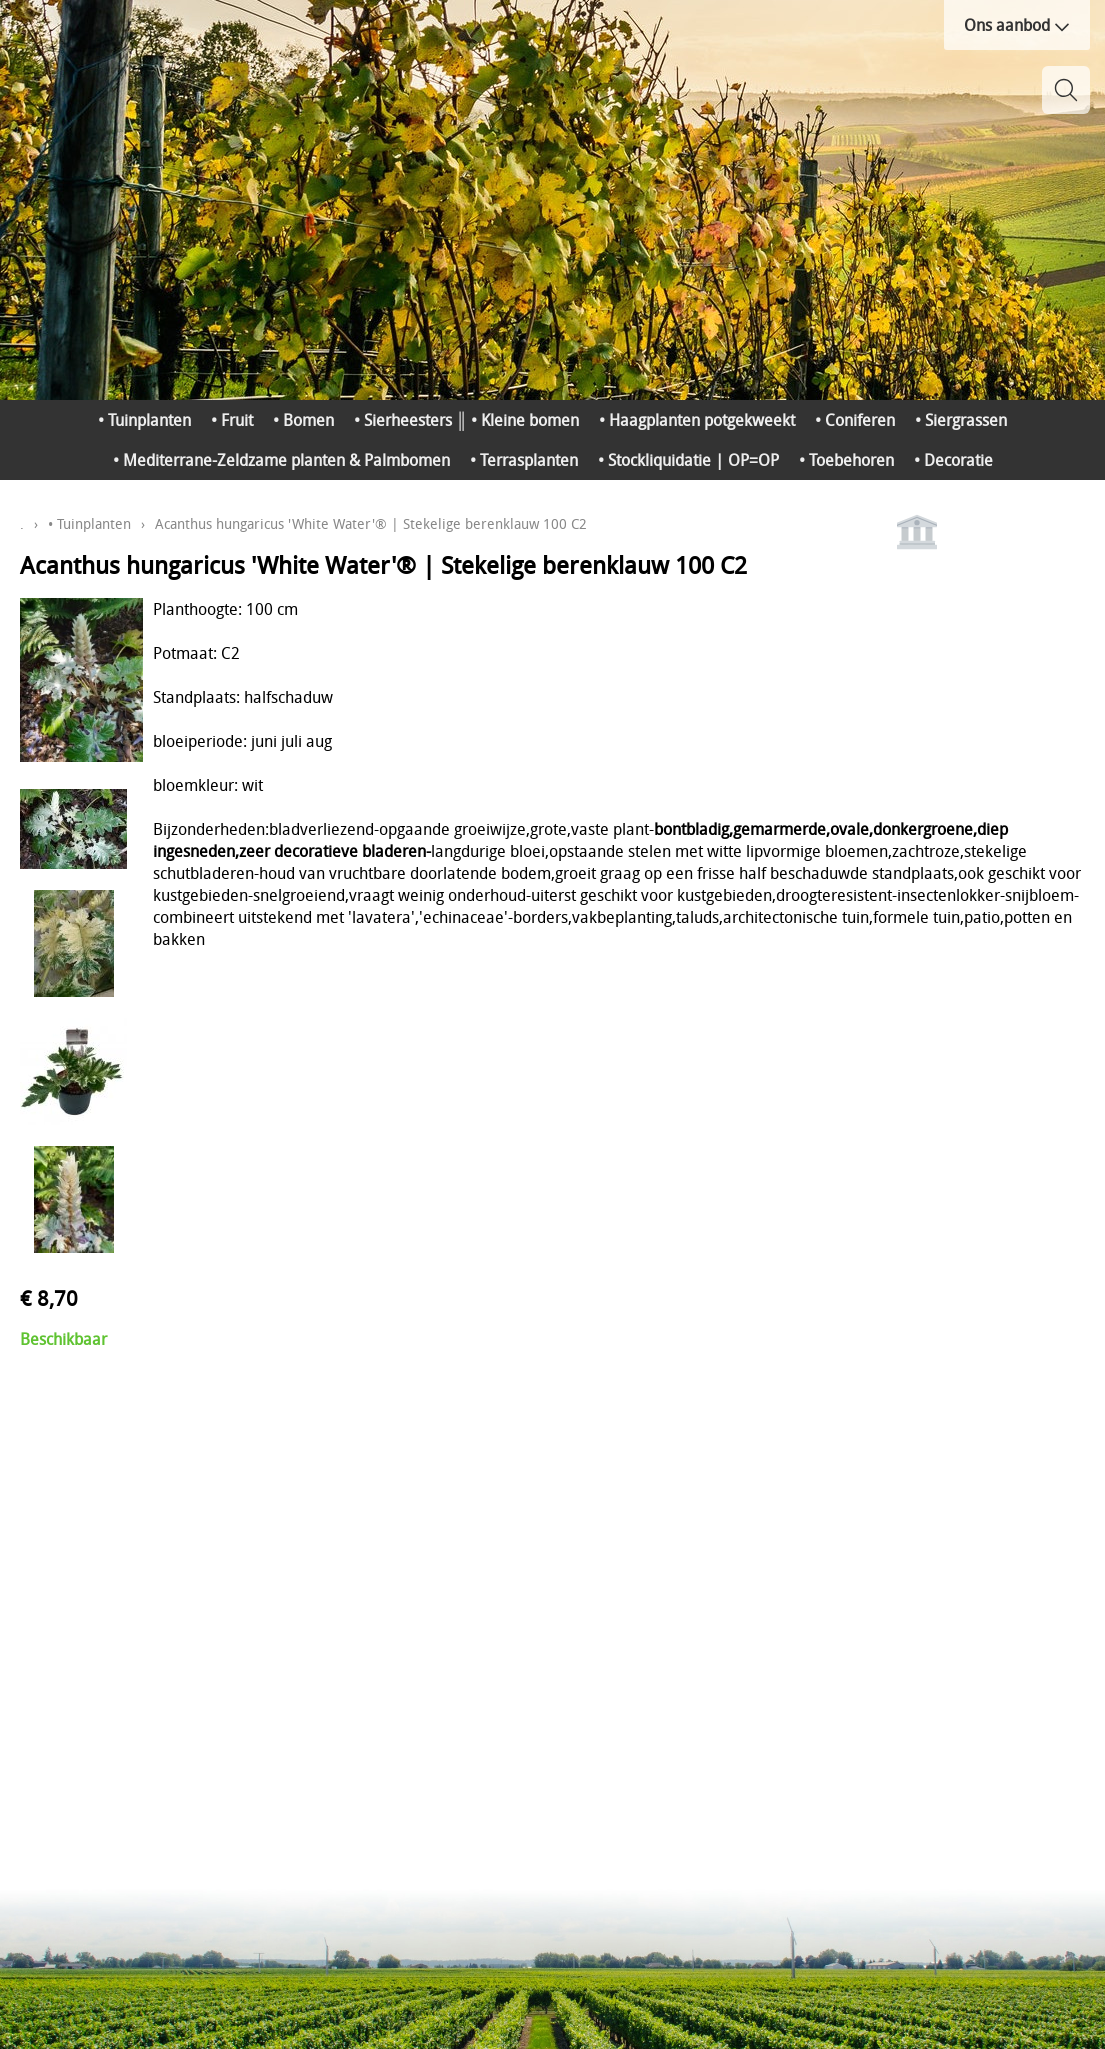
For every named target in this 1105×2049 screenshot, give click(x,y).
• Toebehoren (846, 460)
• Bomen (303, 420)
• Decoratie (953, 460)
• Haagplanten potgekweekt (697, 420)
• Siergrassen (961, 420)
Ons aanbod (1017, 25)
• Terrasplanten (524, 460)
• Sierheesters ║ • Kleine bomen (466, 420)
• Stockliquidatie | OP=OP (688, 460)
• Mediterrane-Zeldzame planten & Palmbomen (281, 460)
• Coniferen (855, 420)
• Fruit (232, 420)
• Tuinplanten (144, 420)
